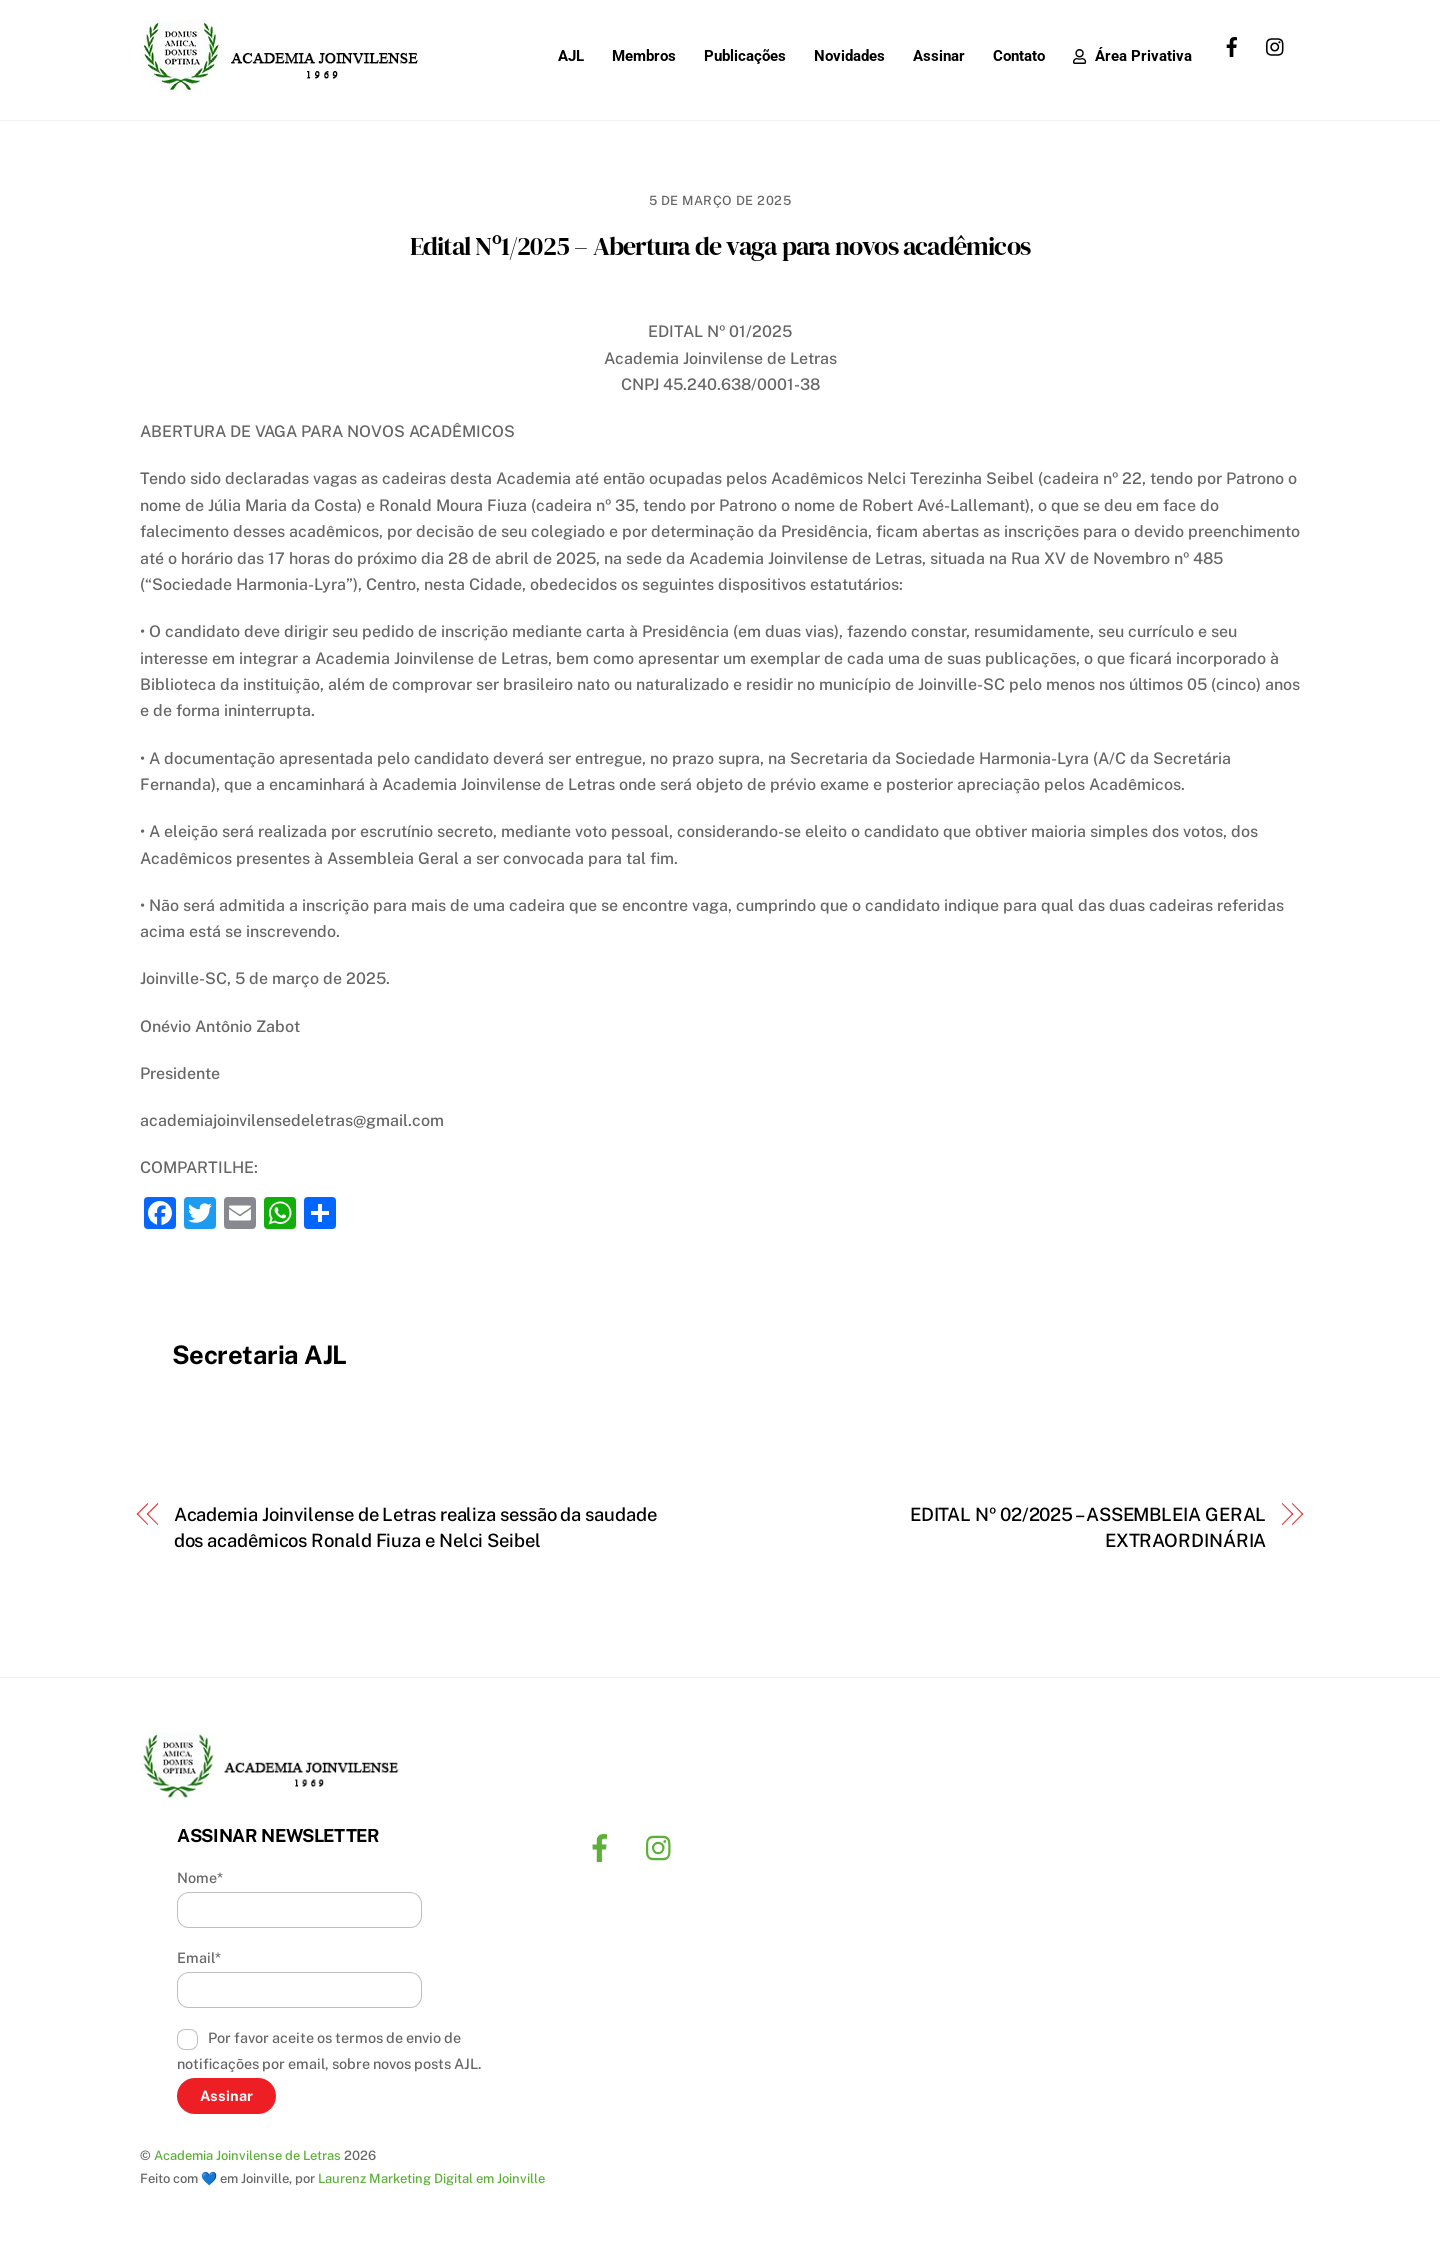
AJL (571, 56)
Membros (644, 56)
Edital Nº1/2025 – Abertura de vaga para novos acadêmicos (720, 246)
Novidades (849, 56)
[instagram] (1276, 44)
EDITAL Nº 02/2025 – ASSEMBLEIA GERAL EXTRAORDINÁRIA (1088, 1527)
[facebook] (1232, 44)
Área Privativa (1132, 56)
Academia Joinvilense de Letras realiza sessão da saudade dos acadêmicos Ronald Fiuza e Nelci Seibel (415, 1527)
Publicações (745, 56)
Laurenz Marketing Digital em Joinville (431, 2178)
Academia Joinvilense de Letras (247, 2155)
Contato (1019, 56)
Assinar (939, 56)
